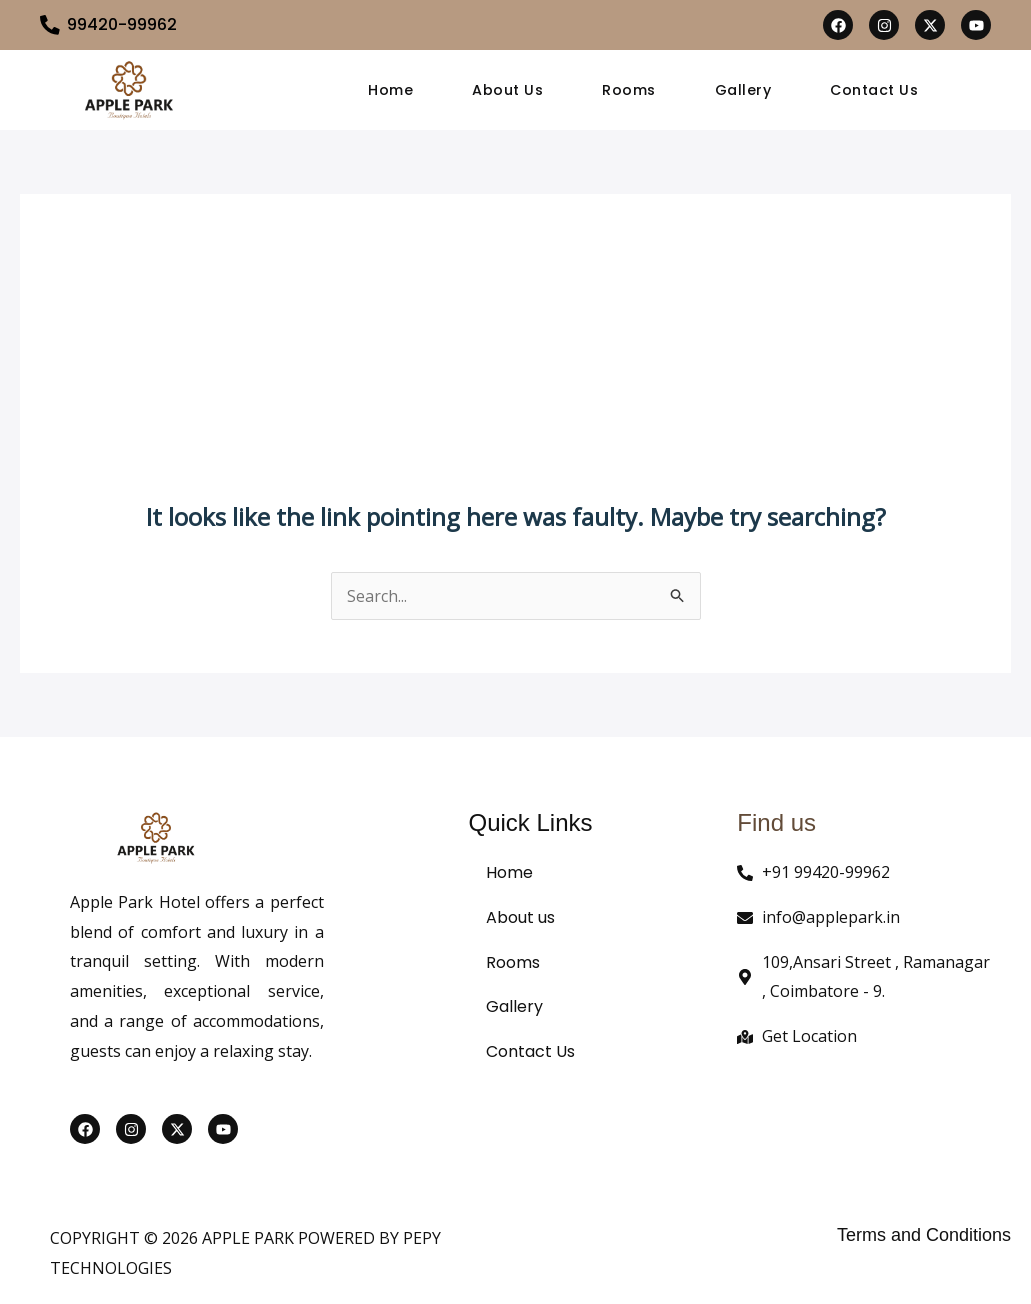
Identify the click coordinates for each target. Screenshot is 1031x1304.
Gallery (744, 90)
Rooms (629, 90)
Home (388, 90)
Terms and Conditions (924, 1235)
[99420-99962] (50, 25)
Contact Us (876, 90)
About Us (506, 90)
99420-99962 (122, 24)
